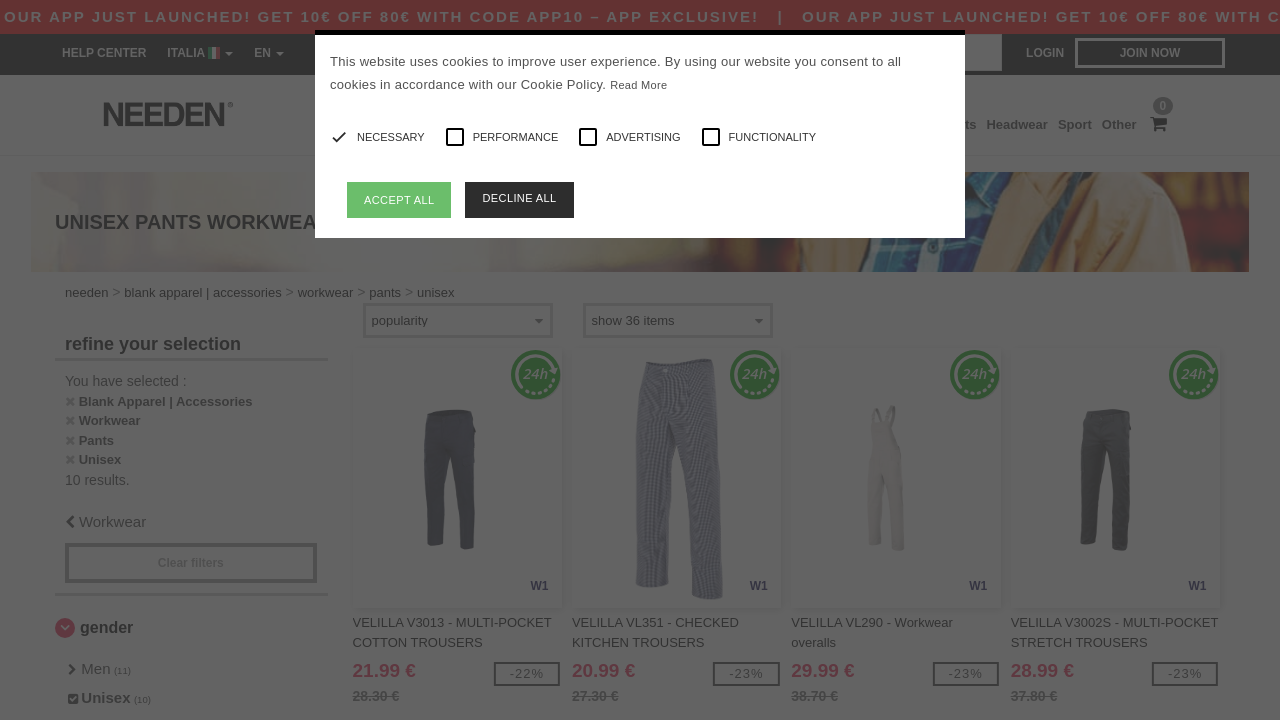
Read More (638, 85)
